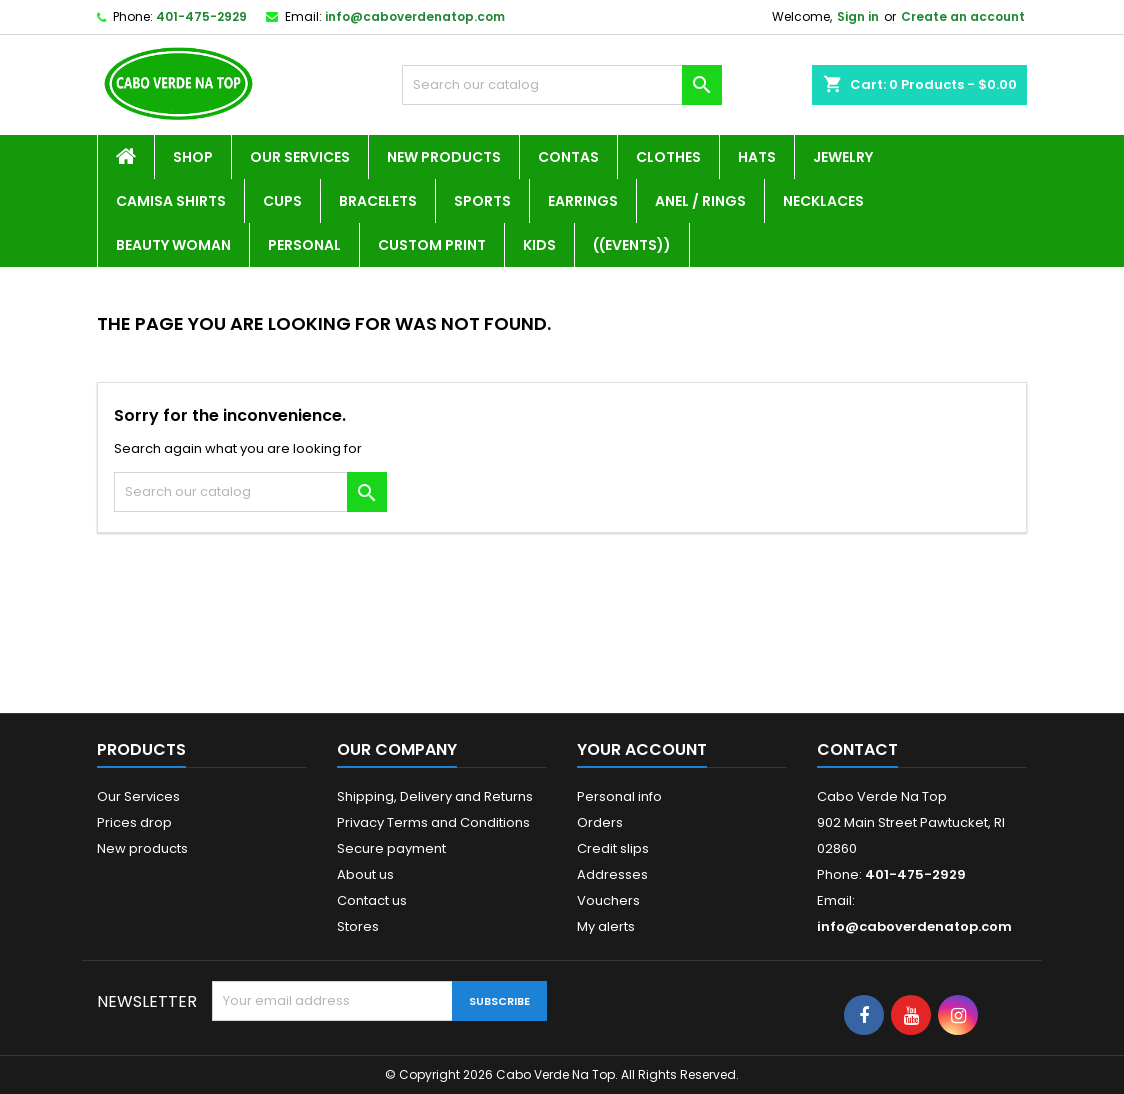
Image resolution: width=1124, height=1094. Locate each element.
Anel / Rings (700, 201)
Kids (539, 245)
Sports (482, 201)
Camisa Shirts (171, 201)
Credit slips (613, 848)
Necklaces (823, 201)
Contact (857, 749)
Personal (304, 245)
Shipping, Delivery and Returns (435, 796)
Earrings (583, 201)
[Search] (562, 85)
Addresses (612, 874)
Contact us (372, 900)
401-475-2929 (201, 16)
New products (142, 848)
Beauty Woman (173, 245)
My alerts (606, 926)
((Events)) (632, 245)
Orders (600, 822)
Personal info (619, 796)
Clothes (668, 157)
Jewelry (843, 157)
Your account (642, 749)
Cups (282, 201)
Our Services (300, 157)
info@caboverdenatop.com (415, 16)
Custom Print (432, 245)
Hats (757, 157)
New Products (444, 157)
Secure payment (391, 848)
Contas (568, 157)
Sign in (858, 16)
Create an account (963, 16)
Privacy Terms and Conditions (433, 822)
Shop (193, 157)
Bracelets (378, 201)
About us (365, 874)
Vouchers (608, 900)
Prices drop (134, 822)
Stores (358, 926)
